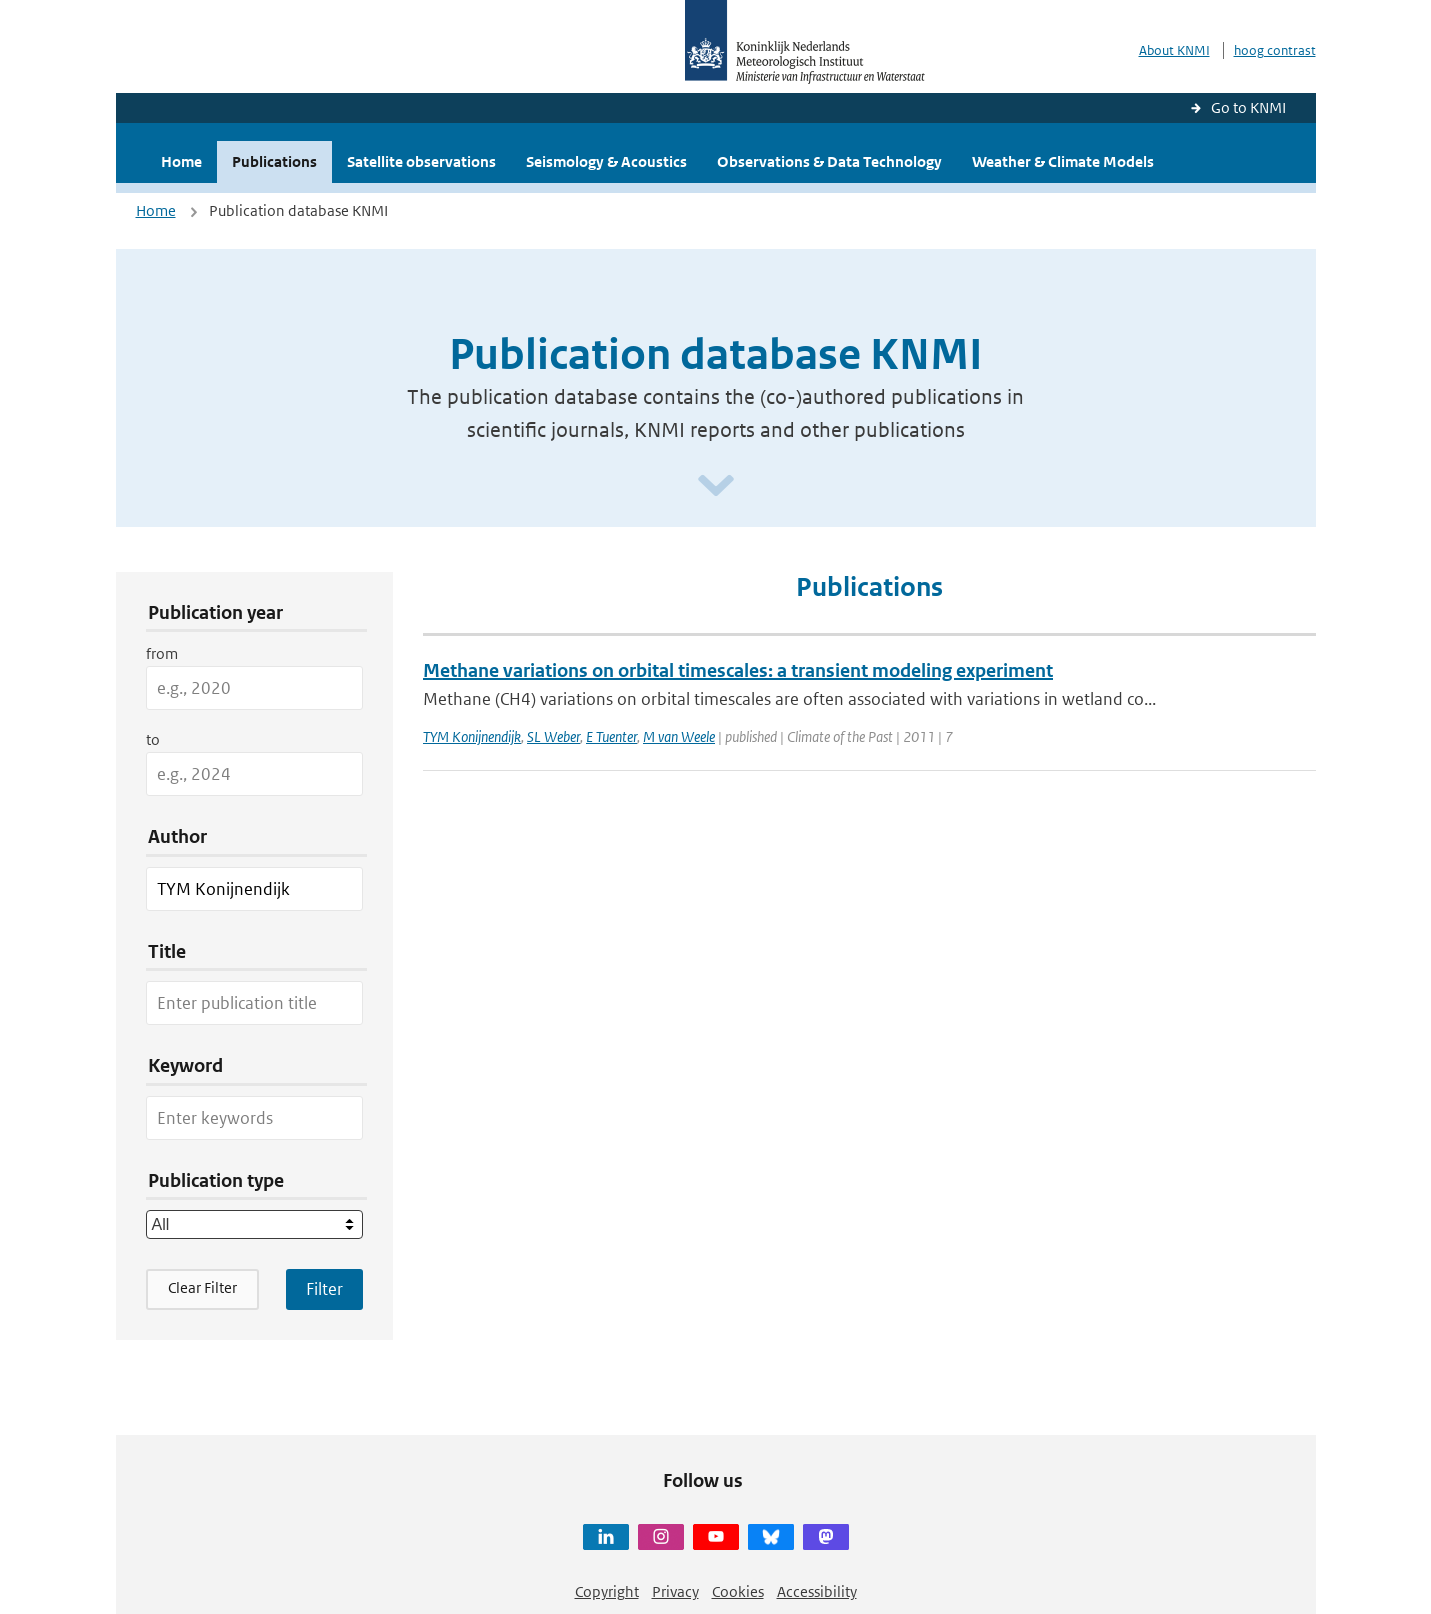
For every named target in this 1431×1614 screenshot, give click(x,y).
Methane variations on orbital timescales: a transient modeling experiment (738, 670)
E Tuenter (611, 736)
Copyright (607, 1591)
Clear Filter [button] (202, 1287)
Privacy (675, 1591)
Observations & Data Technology (829, 161)
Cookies (738, 1591)
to (153, 739)
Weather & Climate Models (1063, 161)
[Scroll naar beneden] (716, 486)
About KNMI (1174, 50)
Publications (274, 161)
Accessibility (817, 1591)
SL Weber (553, 736)
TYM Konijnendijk (472, 736)
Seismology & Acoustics (606, 161)
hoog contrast (1275, 50)
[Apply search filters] (324, 1289)
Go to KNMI (1248, 107)
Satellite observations (421, 161)
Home (181, 161)
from (162, 653)
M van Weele (679, 736)
